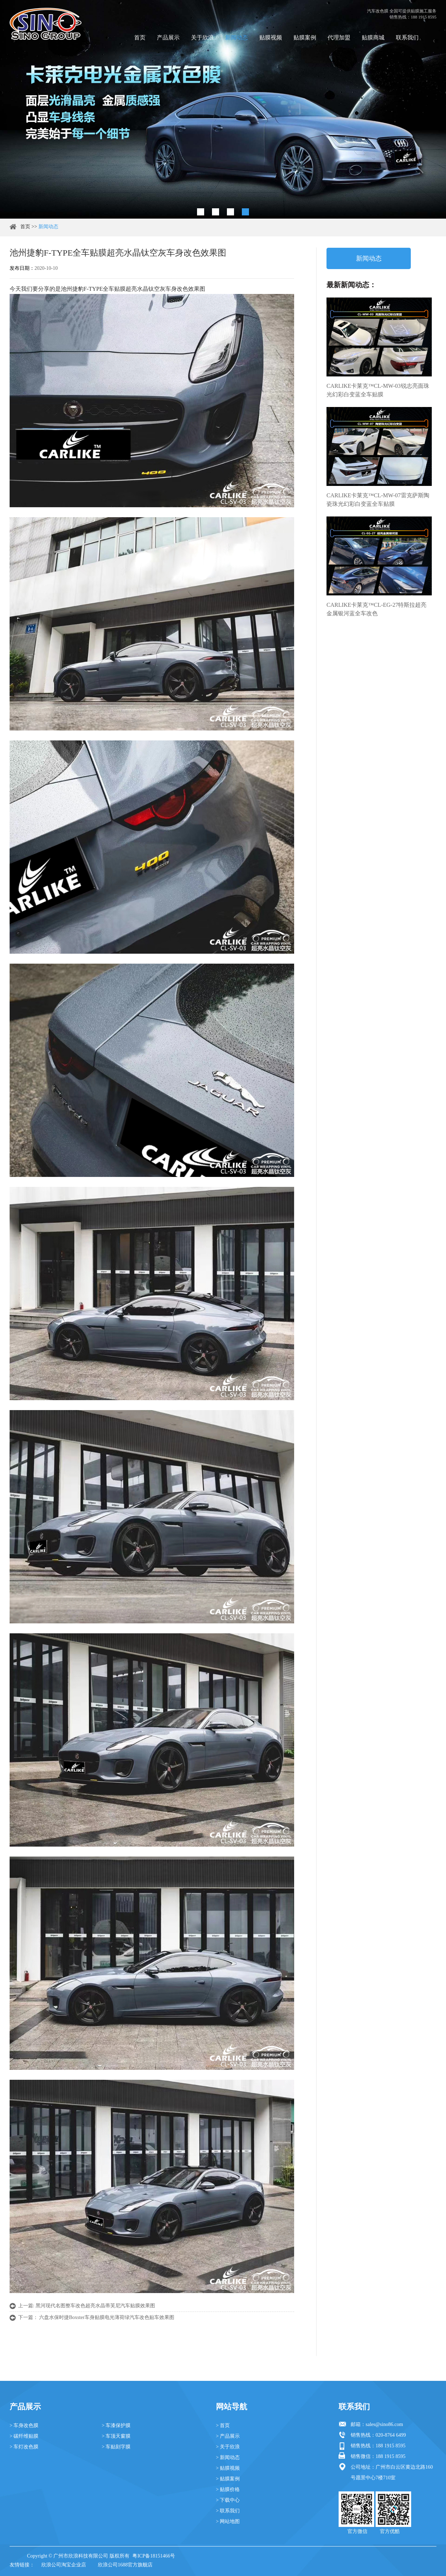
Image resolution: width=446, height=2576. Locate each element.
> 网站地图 (228, 2521)
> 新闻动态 (228, 2457)
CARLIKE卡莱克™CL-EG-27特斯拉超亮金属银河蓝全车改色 (376, 609)
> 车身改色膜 (24, 2425)
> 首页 (223, 2425)
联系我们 (407, 37)
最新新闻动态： (351, 285)
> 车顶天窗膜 (116, 2436)
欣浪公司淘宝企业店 (63, 2564)
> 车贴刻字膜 (116, 2446)
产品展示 (168, 37)
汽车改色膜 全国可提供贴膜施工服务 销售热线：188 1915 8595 (401, 14)
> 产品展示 (228, 2436)
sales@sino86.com (384, 2424)
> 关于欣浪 (228, 2446)
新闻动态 (236, 37)
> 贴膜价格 (228, 2489)
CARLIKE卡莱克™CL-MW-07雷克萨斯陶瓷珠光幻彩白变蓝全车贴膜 (377, 499)
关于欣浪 (202, 37)
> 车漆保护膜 (116, 2425)
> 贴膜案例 (228, 2478)
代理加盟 (339, 37)
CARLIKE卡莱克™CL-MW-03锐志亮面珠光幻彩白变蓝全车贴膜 (377, 390)
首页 (139, 37)
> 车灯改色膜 (24, 2446)
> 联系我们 (228, 2510)
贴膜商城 (373, 37)
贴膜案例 (304, 37)
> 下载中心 (228, 2500)
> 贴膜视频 (228, 2468)
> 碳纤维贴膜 (24, 2436)
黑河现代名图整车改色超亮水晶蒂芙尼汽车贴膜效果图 (95, 2305)
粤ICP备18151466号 (153, 2556)
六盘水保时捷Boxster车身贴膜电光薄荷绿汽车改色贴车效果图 (106, 2317)
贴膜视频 (270, 37)
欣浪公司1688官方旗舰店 (125, 2564)
